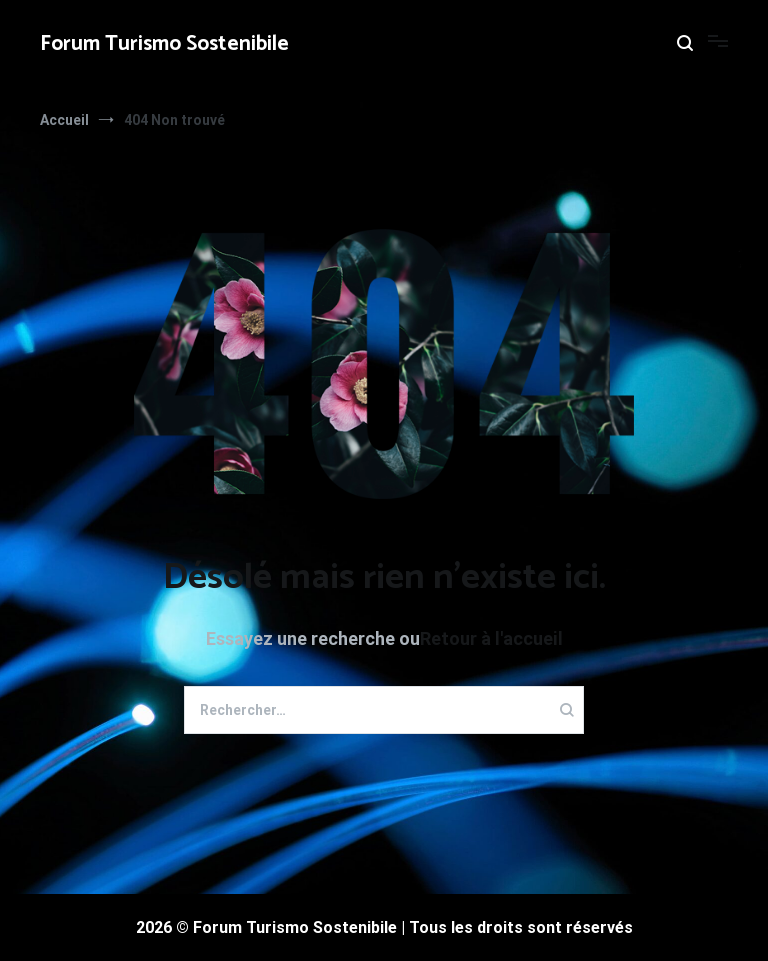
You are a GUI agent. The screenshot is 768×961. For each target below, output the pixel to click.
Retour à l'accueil (491, 638)
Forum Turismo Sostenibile (164, 44)
